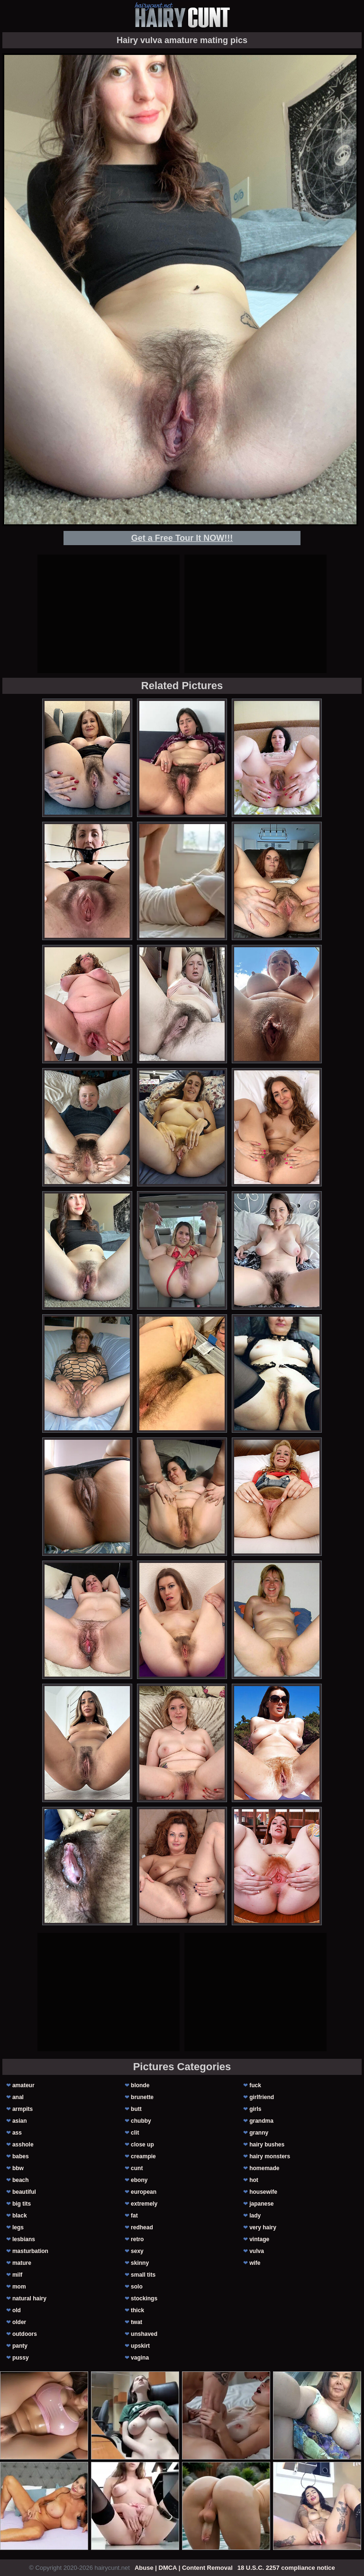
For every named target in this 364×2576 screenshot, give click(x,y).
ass (17, 2132)
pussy (20, 2357)
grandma (261, 2121)
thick (137, 2310)
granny (258, 2132)
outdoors (24, 2334)
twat (136, 2322)
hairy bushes (266, 2144)
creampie (143, 2156)
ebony (139, 2180)
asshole (23, 2144)
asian (19, 2121)
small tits (143, 2274)
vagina (140, 2357)
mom (19, 2286)
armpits (22, 2109)
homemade (264, 2168)
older (19, 2322)
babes (20, 2156)
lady (255, 2215)
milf (17, 2274)
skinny (140, 2263)
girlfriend (261, 2097)
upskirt (140, 2346)
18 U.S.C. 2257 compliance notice (286, 2567)
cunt (137, 2168)
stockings (144, 2298)
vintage (259, 2239)
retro (137, 2239)
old (16, 2310)
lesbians (23, 2239)
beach (20, 2180)
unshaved (144, 2334)
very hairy (262, 2227)
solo (137, 2286)
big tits (21, 2203)
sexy (137, 2251)
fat (134, 2215)
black (19, 2215)
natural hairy (29, 2298)
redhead (142, 2227)
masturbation (30, 2251)
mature (21, 2263)
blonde (140, 2085)
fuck (255, 2085)
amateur (23, 2085)
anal (18, 2097)
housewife (263, 2192)
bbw (18, 2168)
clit (135, 2132)
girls (255, 2109)
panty (19, 2346)
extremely (144, 2203)
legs (18, 2227)
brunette (142, 2097)
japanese (261, 2203)
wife (254, 2263)
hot (253, 2180)
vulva (256, 2251)
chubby (141, 2121)
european (143, 2192)
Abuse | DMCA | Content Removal (184, 2567)
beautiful (24, 2192)
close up (142, 2144)
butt (136, 2109)
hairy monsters (269, 2156)
